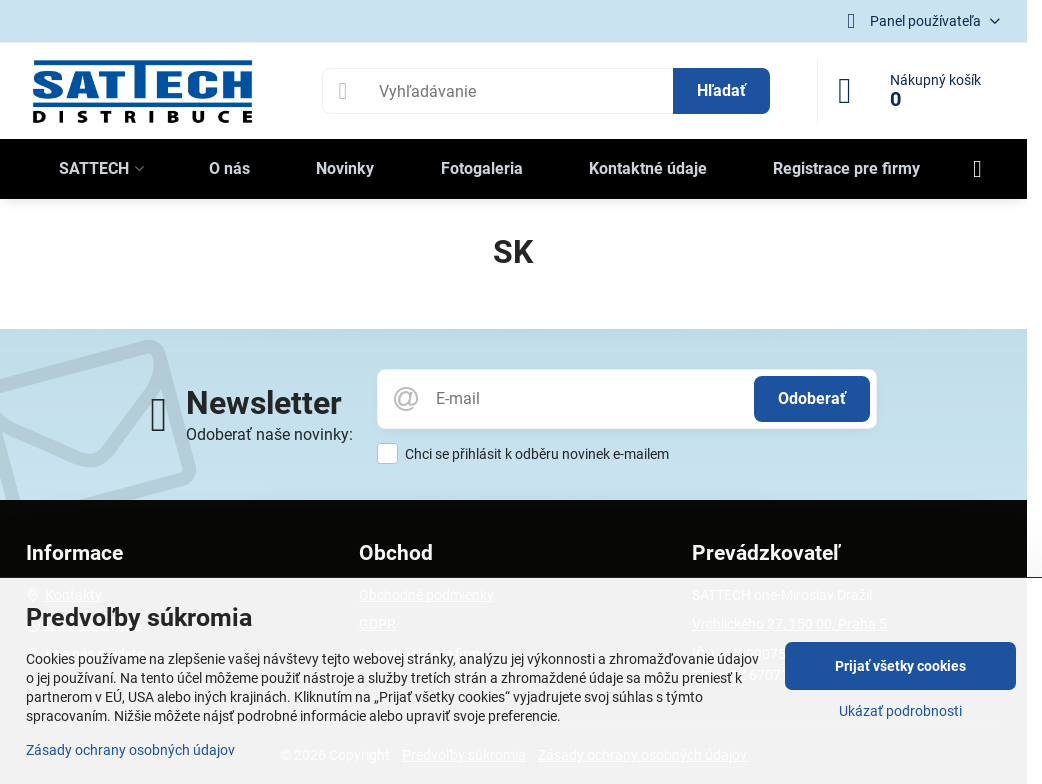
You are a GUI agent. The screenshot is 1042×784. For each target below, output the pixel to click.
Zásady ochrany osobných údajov (130, 750)
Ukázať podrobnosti (900, 711)
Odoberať (812, 398)
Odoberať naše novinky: (269, 434)
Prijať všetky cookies (900, 666)
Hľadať (721, 90)
